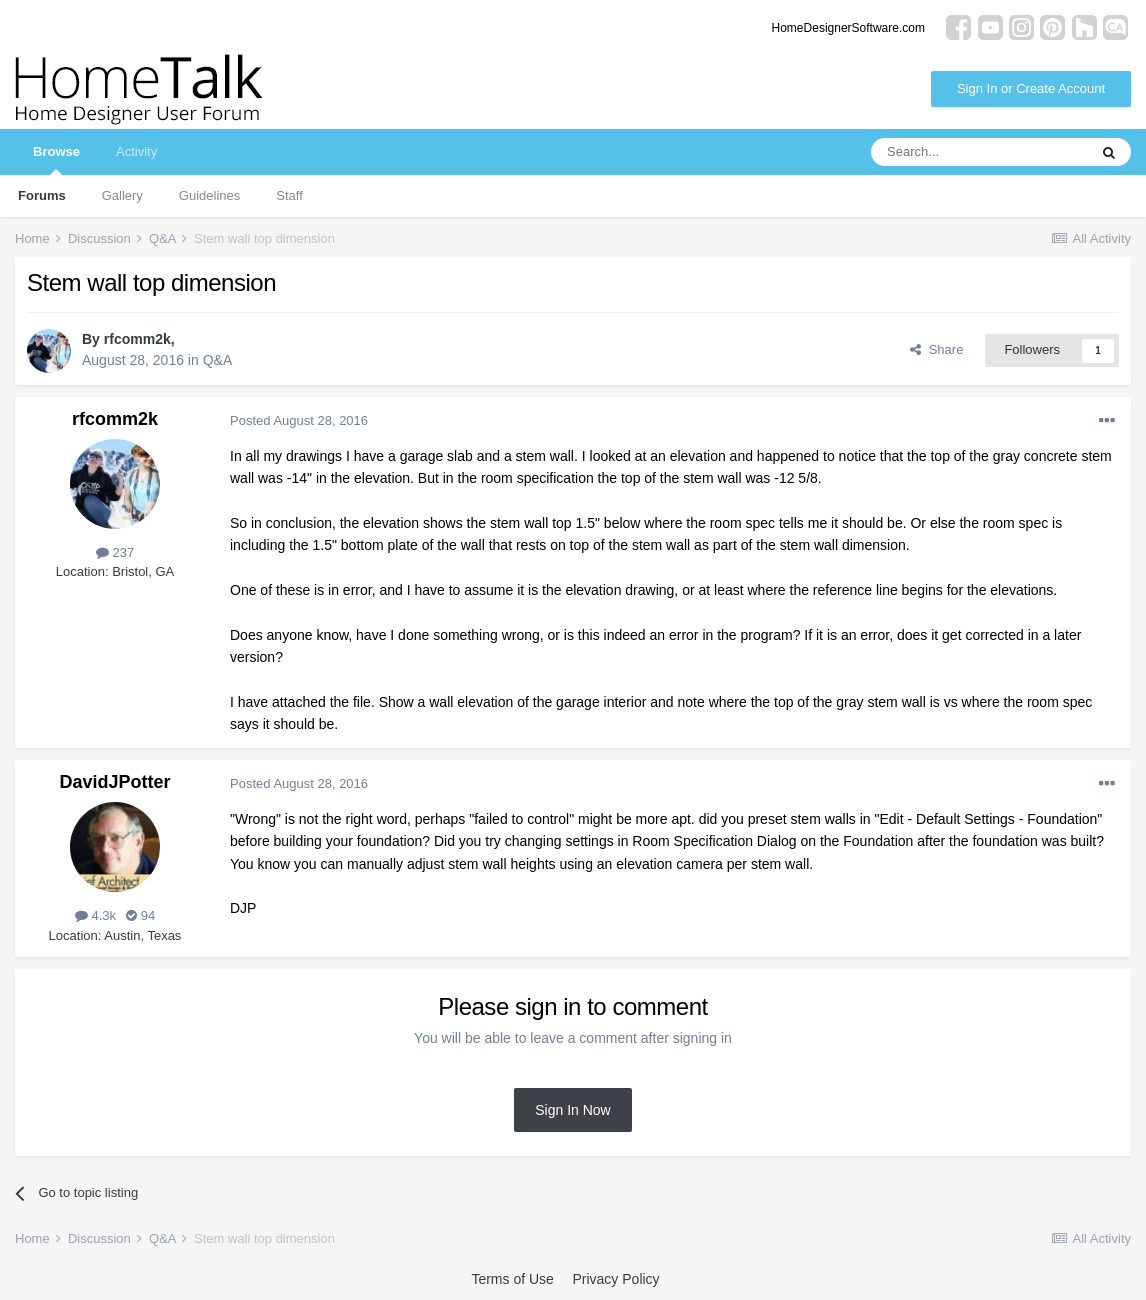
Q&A (218, 360)
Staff (289, 195)
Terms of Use (512, 1279)
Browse (56, 159)
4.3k (95, 915)
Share (936, 349)
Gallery (122, 195)
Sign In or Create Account (1031, 88)
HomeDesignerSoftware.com (848, 28)
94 (140, 915)
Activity (136, 151)
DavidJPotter (114, 782)
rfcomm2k (137, 339)
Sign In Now (572, 1110)
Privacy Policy (615, 1279)
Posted (299, 420)
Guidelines (209, 195)
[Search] (979, 152)
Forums (42, 195)
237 (115, 552)
